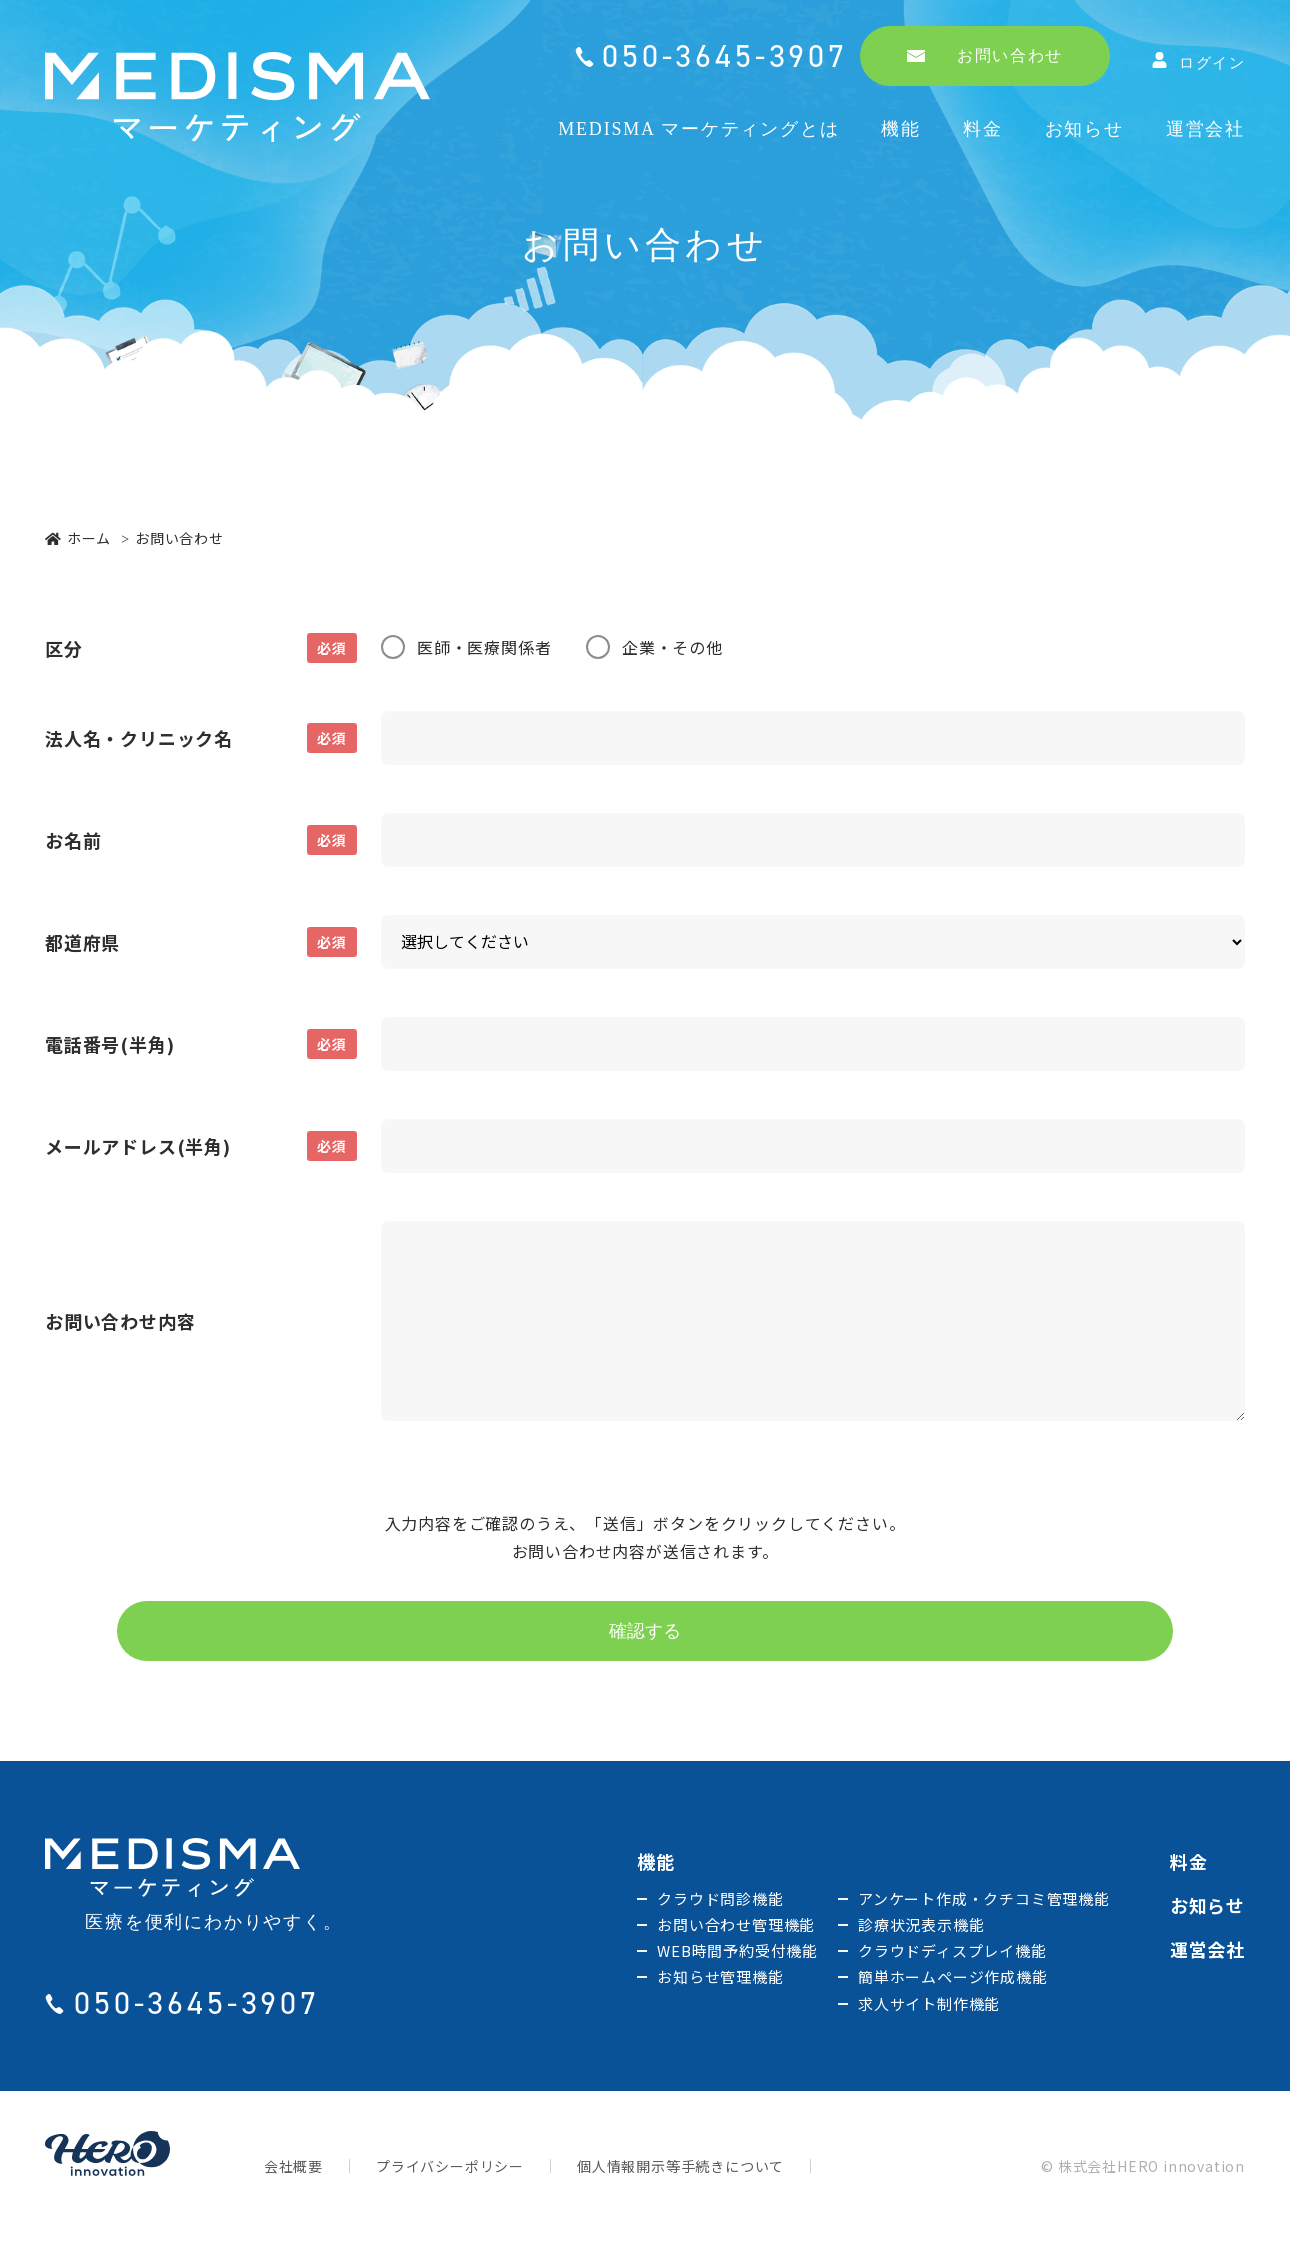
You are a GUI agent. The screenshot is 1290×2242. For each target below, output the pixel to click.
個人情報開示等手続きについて (680, 2170)
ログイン (1198, 61)
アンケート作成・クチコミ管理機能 (984, 1902)
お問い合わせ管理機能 (736, 1928)
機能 (901, 129)
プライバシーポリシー (450, 2170)
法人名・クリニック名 (201, 738)
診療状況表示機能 (921, 1928)
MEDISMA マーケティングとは (698, 129)
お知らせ (1084, 129)
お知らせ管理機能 (720, 1980)
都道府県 (201, 942)
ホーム (78, 538)
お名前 (201, 840)
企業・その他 (672, 647)
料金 (983, 129)
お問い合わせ (985, 55)
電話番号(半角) (201, 1044)
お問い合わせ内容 (120, 1321)
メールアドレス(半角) (201, 1146)
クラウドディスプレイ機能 (952, 1954)
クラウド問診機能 (720, 1902)
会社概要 (293, 2170)
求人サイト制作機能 (929, 2007)
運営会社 (1205, 129)
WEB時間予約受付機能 (737, 1954)
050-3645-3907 (725, 56)
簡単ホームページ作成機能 (953, 1980)
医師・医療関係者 (484, 647)
